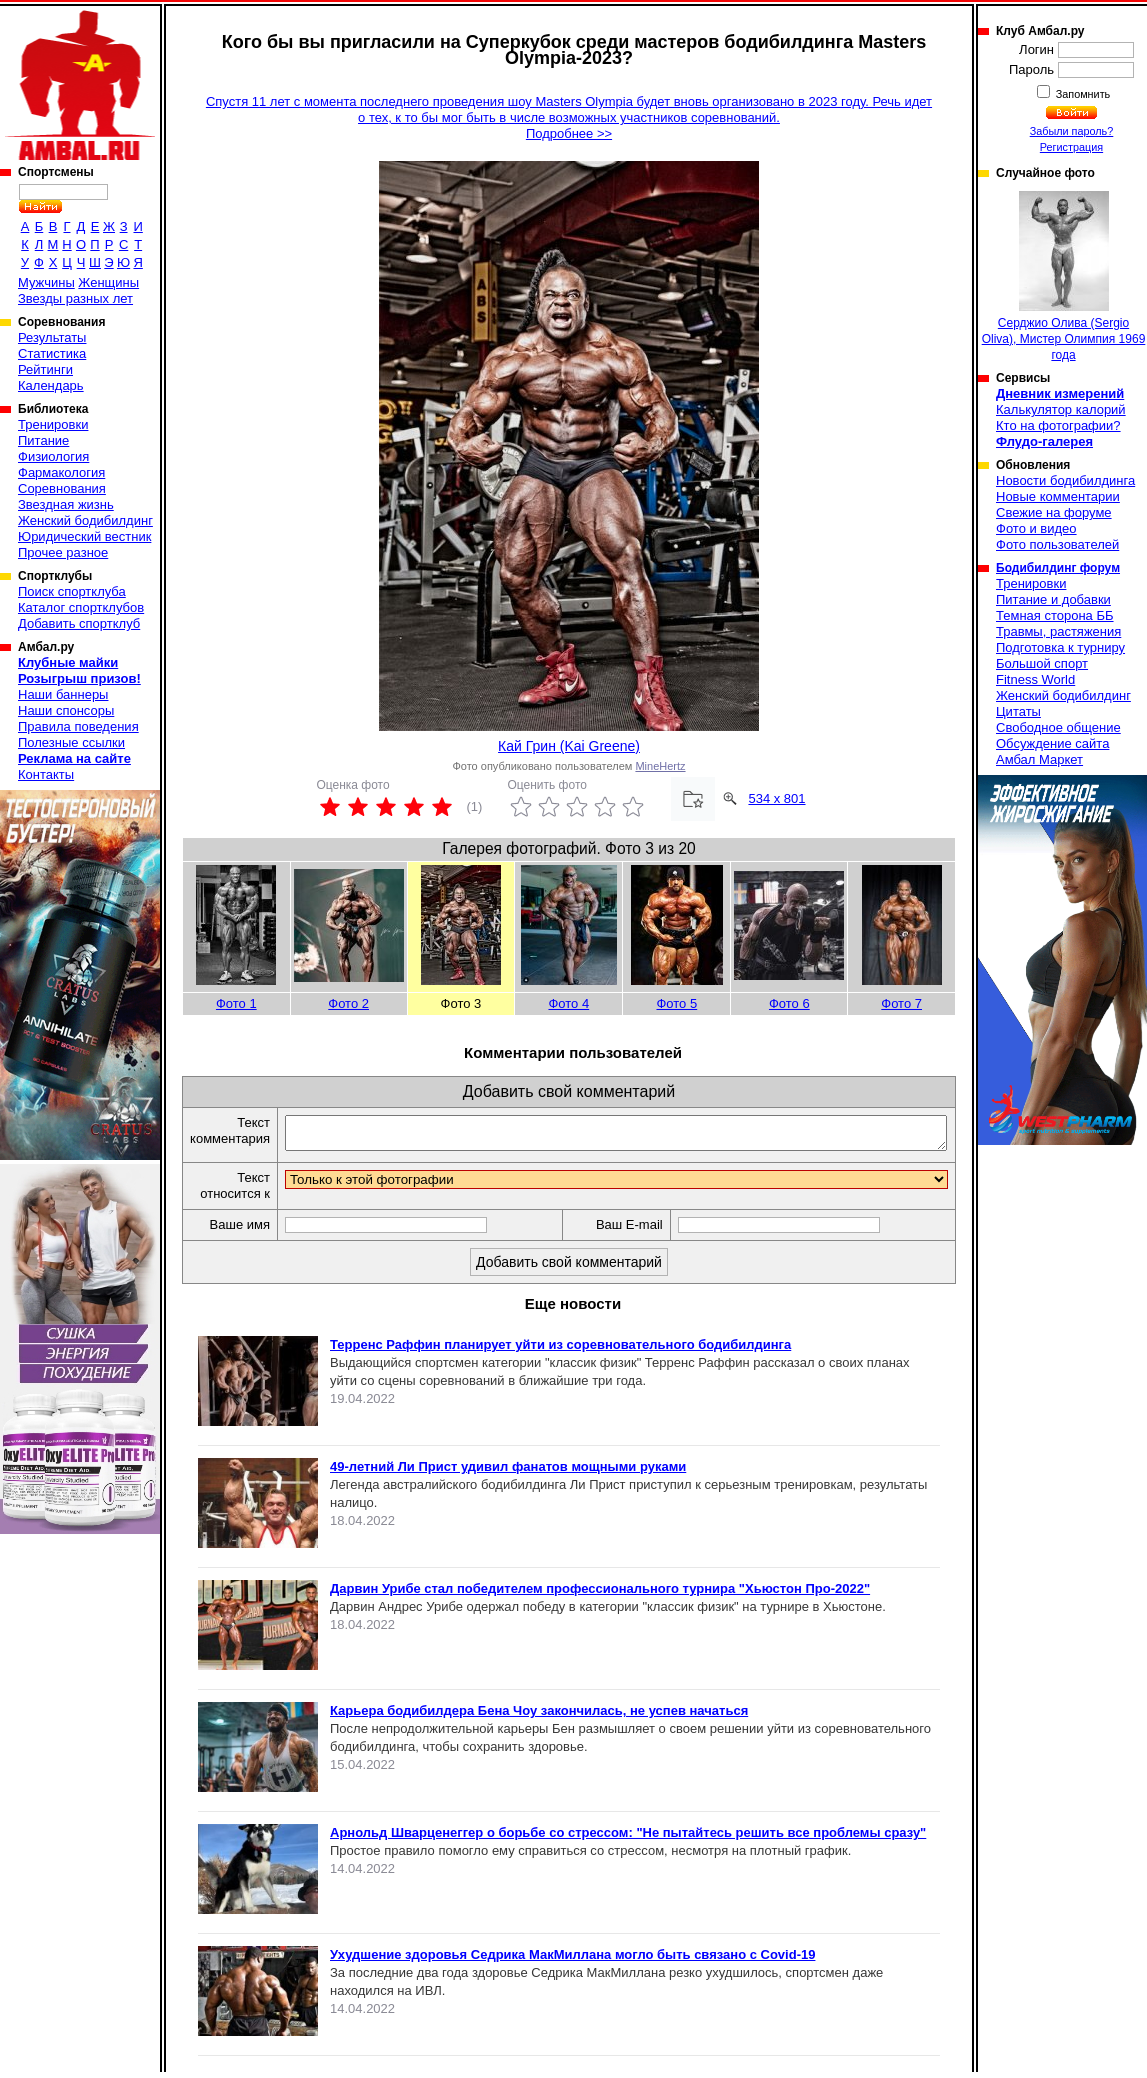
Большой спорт (1042, 663)
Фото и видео (1036, 528)
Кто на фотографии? (1058, 425)
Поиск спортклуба (72, 591)
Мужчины (46, 282)
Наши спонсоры (66, 710)
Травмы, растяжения (1058, 631)
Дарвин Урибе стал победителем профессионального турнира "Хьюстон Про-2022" (600, 1594)
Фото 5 (676, 1003)
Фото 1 (236, 1003)
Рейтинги (45, 369)
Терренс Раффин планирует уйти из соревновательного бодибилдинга (560, 1350)
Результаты (52, 337)
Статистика (52, 353)
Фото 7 (901, 1003)
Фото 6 (789, 1003)
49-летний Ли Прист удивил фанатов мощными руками (508, 1472)
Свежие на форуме (1054, 512)
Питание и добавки (1053, 599)
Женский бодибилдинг (85, 520)
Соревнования (62, 488)
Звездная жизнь (66, 504)
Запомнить (1082, 94)
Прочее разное (63, 552)
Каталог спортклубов (81, 607)
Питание (43, 440)
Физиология (53, 456)
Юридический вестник (84, 536)
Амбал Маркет (1039, 759)
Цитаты (1018, 711)
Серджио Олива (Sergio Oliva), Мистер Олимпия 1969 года (1064, 276)
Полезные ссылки (71, 742)
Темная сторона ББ (1055, 615)
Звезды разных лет (75, 298)
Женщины (108, 282)
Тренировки (53, 424)
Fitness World (1035, 679)
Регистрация (1071, 147)
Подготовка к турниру (1060, 647)
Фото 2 (348, 1003)
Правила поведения (78, 726)
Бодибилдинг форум (1058, 568)
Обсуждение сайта (1052, 743)
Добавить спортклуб (79, 623)
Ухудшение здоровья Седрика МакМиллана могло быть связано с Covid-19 (572, 1960)
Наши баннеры (63, 694)
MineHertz (660, 766)
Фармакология (61, 472)
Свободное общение (1058, 727)
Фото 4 (568, 1003)
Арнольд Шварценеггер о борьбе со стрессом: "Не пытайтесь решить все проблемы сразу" (628, 1838)
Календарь (51, 385)
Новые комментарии (1058, 496)
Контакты (46, 774)
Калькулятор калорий (1061, 409)
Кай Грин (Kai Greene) (569, 746)
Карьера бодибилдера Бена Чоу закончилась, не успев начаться (539, 1716)
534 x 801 (776, 798)
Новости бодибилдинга (1065, 480)
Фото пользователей (1057, 544)
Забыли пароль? (1072, 131)
